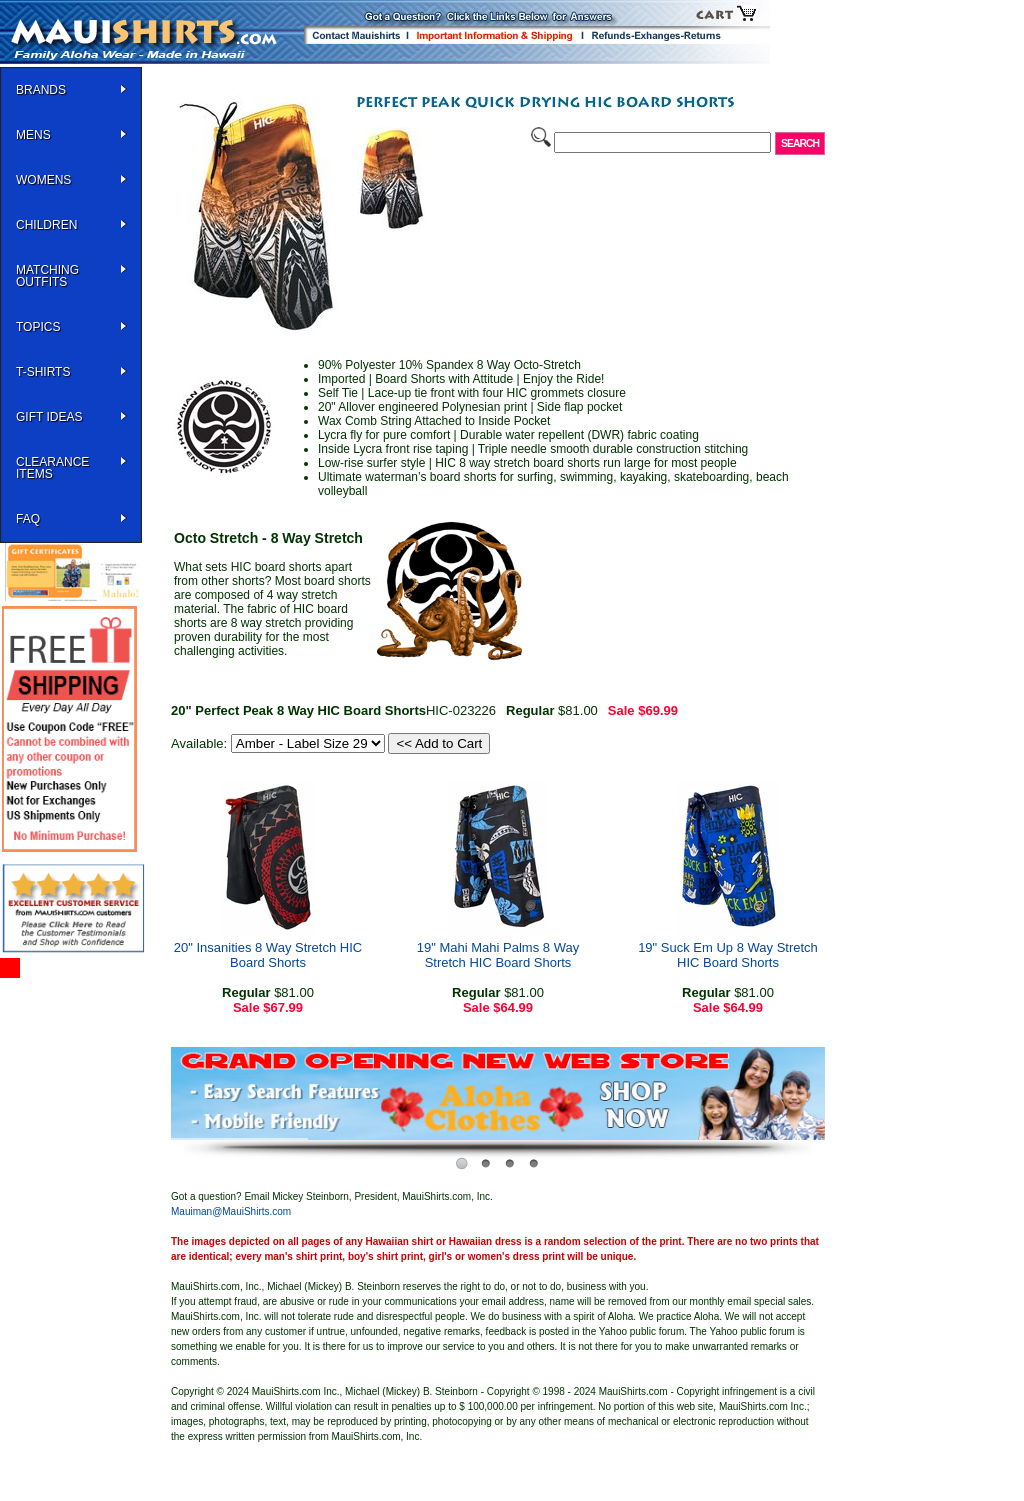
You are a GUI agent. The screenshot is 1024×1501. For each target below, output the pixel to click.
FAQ (28, 519)
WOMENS (43, 180)
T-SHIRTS (43, 372)
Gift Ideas (49, 417)
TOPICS (38, 327)
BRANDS (41, 90)
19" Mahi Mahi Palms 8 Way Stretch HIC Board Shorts (498, 955)
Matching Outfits (47, 276)
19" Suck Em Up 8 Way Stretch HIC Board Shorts (728, 955)
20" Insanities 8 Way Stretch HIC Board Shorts (268, 955)
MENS (33, 135)
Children (46, 225)
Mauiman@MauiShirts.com (231, 1211)
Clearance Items (52, 468)
